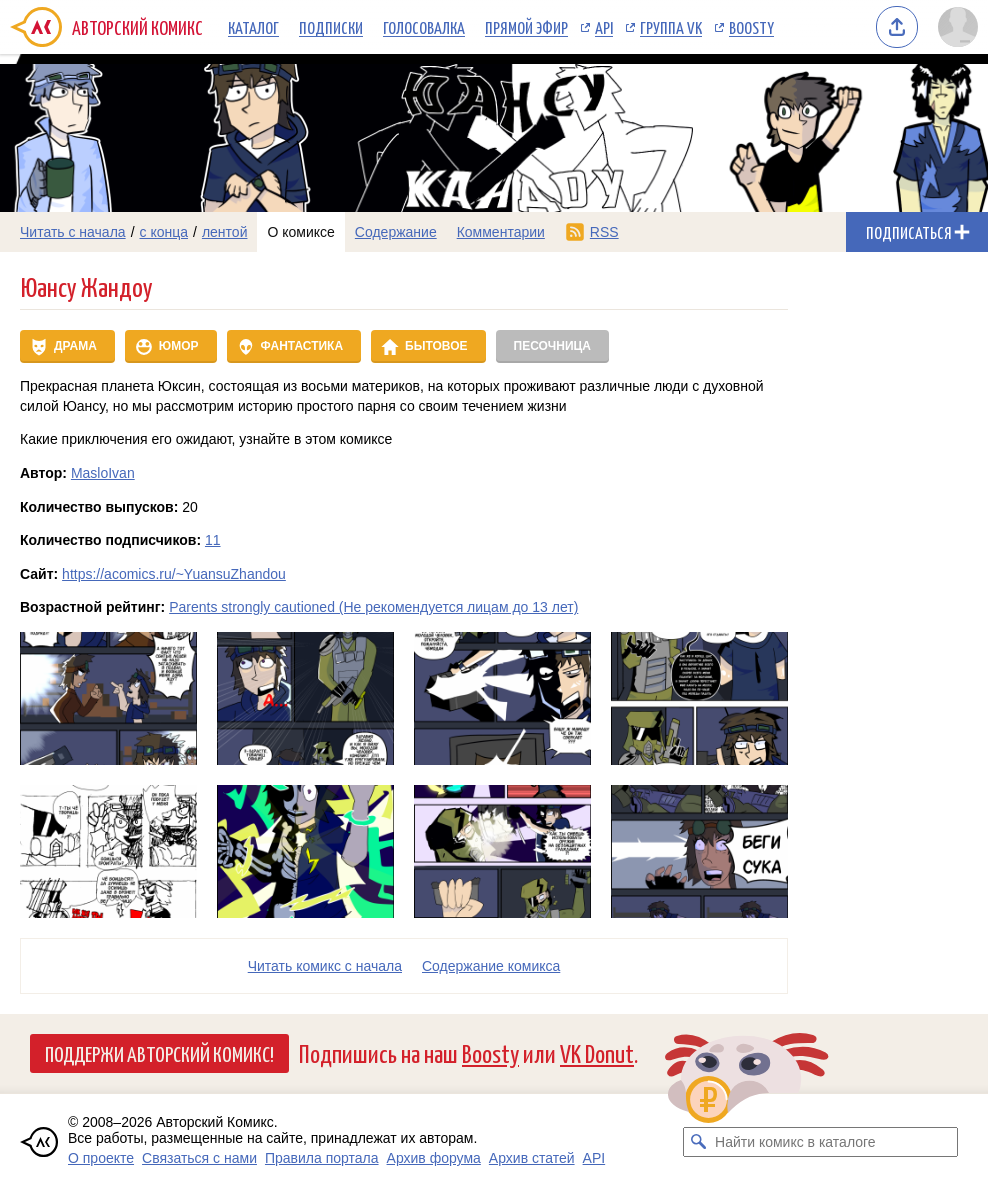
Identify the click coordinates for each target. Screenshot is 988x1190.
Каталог (253, 27)
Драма (75, 346)
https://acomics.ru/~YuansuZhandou (174, 574)
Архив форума (434, 1158)
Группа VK (671, 27)
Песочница (552, 346)
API (604, 27)
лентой (225, 232)
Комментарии (501, 232)
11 (213, 540)
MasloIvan (103, 473)
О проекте (101, 1158)
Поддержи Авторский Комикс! (159, 1053)
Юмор (179, 346)
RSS (604, 232)
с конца (164, 232)
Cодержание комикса (491, 966)
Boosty (751, 27)
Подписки (331, 27)
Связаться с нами (199, 1158)
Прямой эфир (526, 27)
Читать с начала (73, 232)
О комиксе (300, 232)
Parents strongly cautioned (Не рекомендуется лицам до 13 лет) (373, 607)
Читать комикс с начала (325, 966)
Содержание (396, 232)
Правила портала (322, 1158)
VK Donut (597, 1052)
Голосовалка (424, 27)
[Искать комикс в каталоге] (698, 1142)
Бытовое (436, 346)
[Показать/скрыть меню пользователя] (958, 27)
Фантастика (302, 346)
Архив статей (532, 1158)
